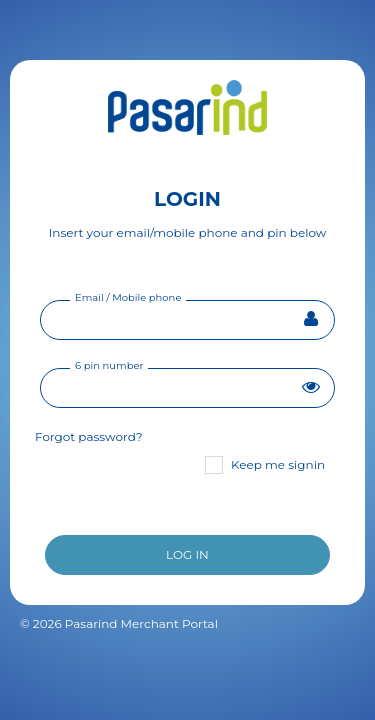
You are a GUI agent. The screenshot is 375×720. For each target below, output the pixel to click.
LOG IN (187, 554)
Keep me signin (265, 465)
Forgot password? (89, 436)
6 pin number (109, 365)
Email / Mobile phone (128, 297)
